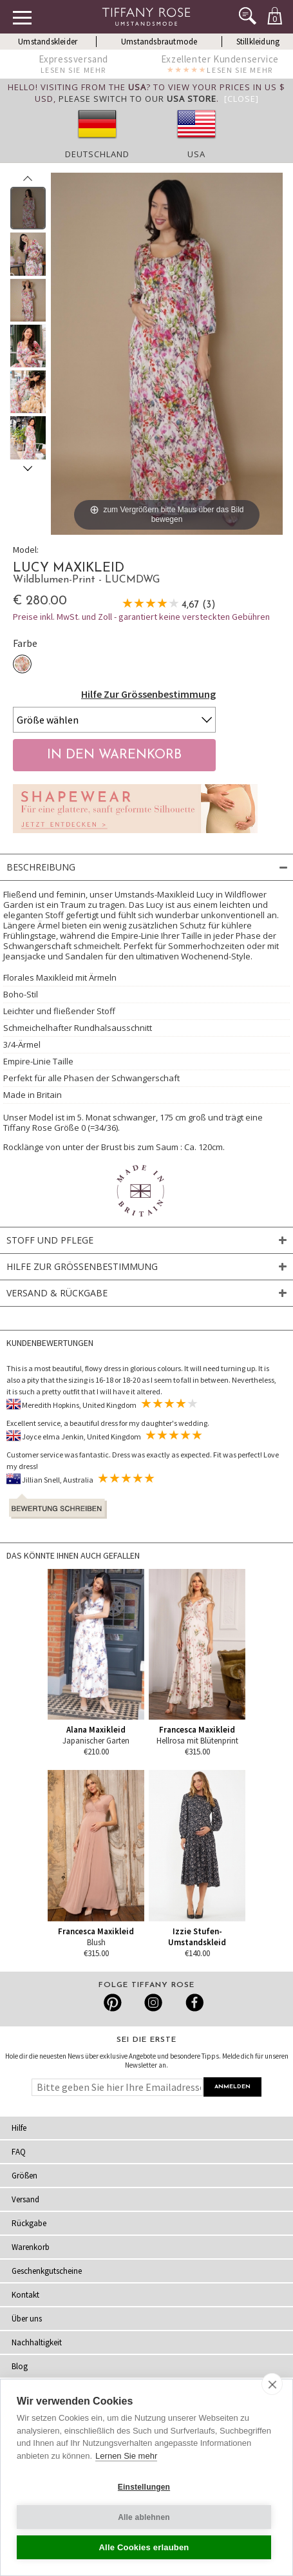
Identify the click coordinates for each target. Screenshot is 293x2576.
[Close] (241, 98)
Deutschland (97, 154)
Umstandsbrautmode (159, 41)
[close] (272, 2384)
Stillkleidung (258, 41)
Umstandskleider (47, 41)
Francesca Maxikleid (197, 1729)
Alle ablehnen (144, 2517)
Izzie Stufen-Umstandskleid (197, 1937)
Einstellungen (144, 2487)
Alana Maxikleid (96, 1729)
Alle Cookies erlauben (144, 2547)
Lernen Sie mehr (126, 2456)
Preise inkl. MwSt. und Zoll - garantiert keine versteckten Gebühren (141, 616)
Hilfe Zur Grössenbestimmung (148, 693)
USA (196, 154)
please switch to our (137, 98)
